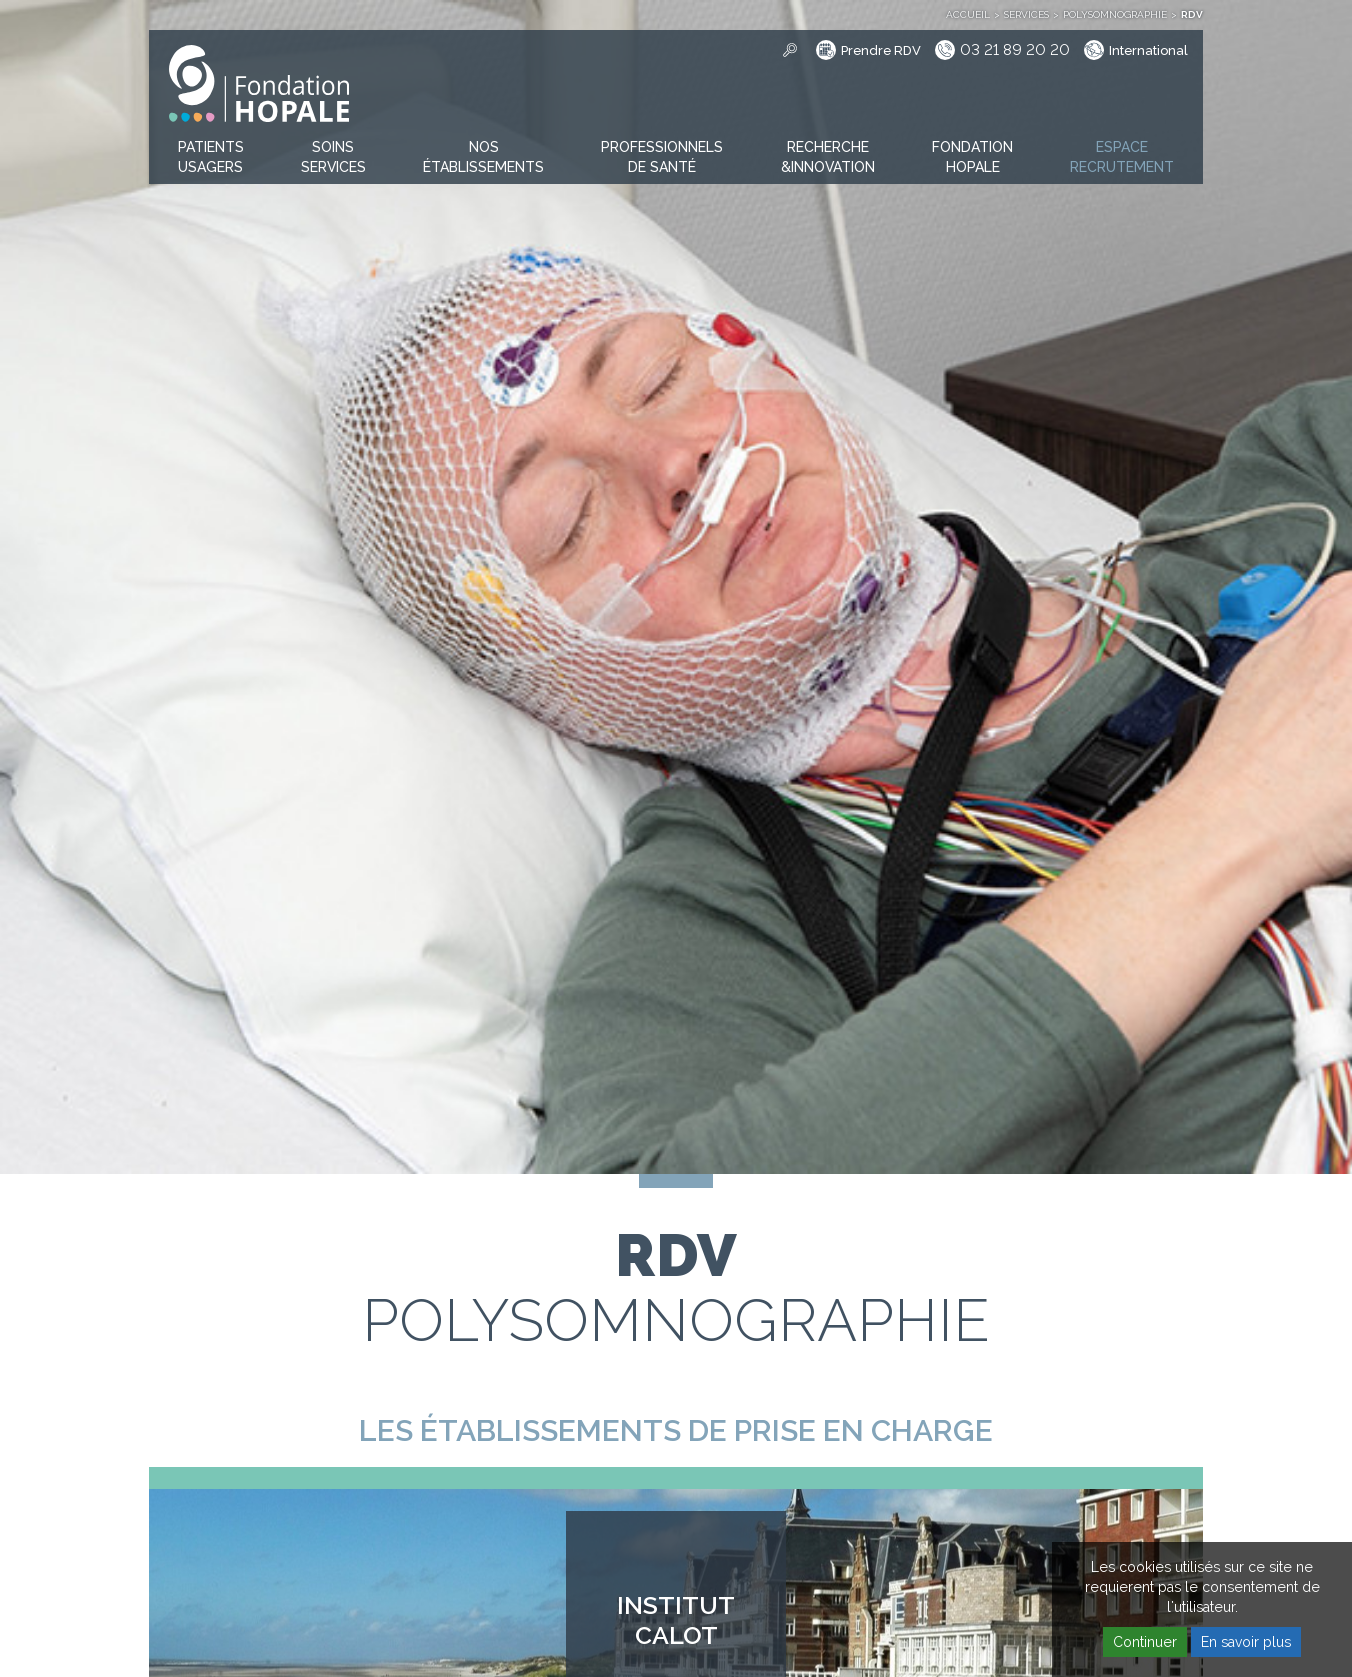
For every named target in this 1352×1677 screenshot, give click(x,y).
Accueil (968, 14)
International (1148, 50)
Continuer (1145, 1642)
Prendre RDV (881, 50)
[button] (211, 158)
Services (1026, 14)
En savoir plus (1246, 1642)
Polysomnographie (1115, 14)
